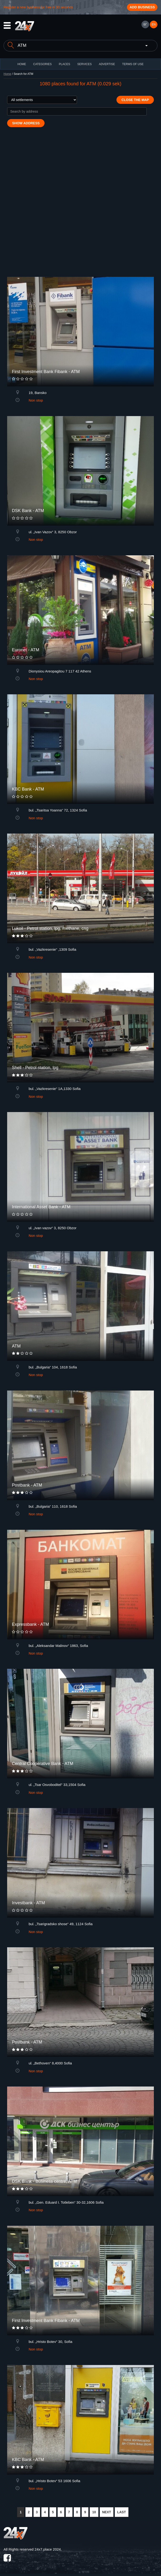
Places (64, 64)
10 (94, 2512)
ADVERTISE (107, 64)
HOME (21, 64)
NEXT (106, 2512)
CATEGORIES (42, 64)
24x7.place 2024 (48, 2549)
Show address (26, 123)
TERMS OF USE (133, 64)
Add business (142, 7)
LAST (121, 2512)
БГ (145, 24)
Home (7, 74)
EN (154, 24)
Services (84, 64)
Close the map (135, 100)
